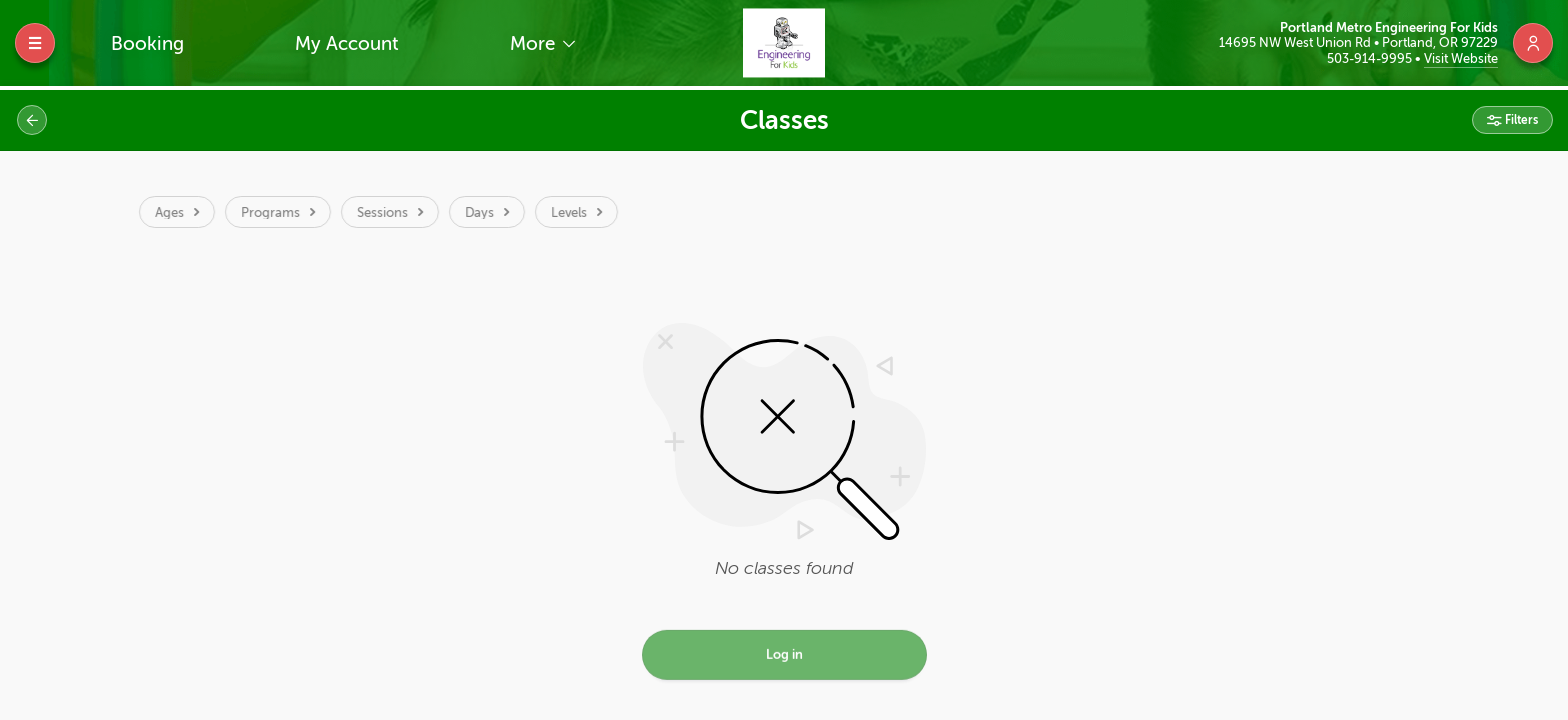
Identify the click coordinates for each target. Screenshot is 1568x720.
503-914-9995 (1371, 58)
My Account (347, 43)
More (535, 43)
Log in (784, 657)
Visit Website (1461, 58)
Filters (1520, 120)
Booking (147, 43)
